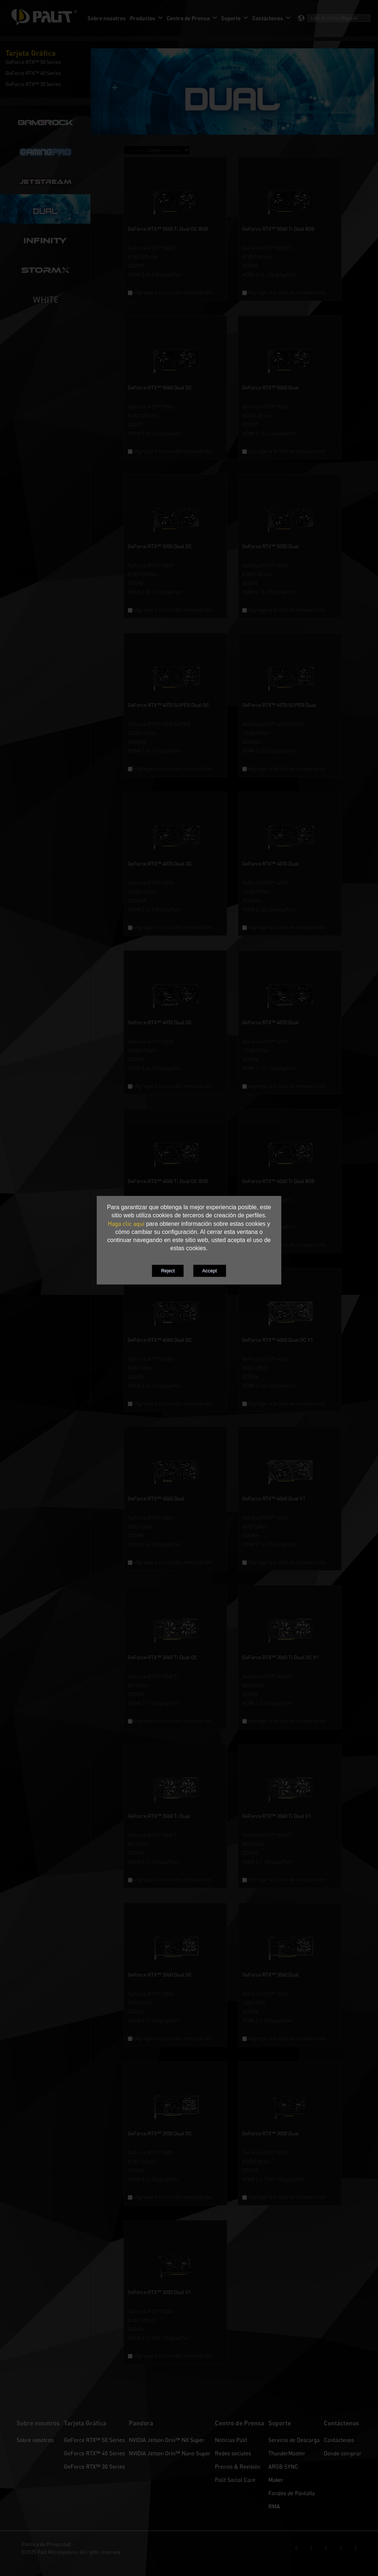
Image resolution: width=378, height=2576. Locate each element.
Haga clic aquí (126, 1223)
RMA (274, 2506)
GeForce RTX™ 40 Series (94, 2453)
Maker (276, 2479)
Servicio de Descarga (294, 2439)
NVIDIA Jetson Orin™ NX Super (167, 2439)
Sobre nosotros (35, 2439)
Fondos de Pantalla (291, 2493)
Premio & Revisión (237, 2466)
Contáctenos (339, 2439)
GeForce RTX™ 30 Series (94, 2466)
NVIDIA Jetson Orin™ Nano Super (169, 2453)
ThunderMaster (286, 2453)
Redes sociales (233, 2453)
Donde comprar (342, 2453)
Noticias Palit (231, 2439)
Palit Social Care (235, 2479)
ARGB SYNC (283, 2466)
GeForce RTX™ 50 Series (94, 2439)
